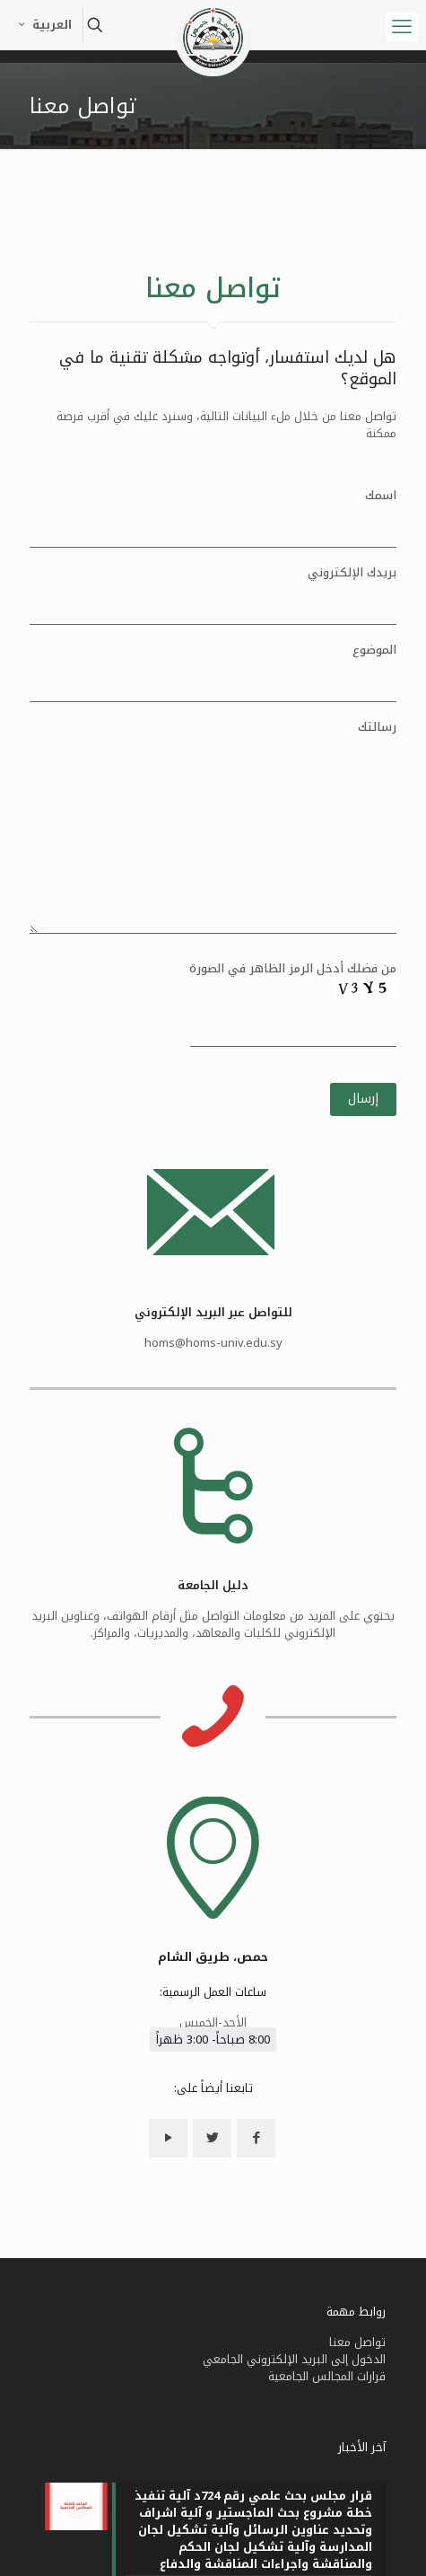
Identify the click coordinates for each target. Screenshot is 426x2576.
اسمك (213, 517)
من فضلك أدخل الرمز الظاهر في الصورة (213, 1012)
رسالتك (213, 826)
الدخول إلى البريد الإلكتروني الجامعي (294, 2537)
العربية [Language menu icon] (43, 24)
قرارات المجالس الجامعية (327, 2554)
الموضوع (213, 671)
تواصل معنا (357, 2520)
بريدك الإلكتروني (213, 594)
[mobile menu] (402, 27)
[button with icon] (256, 2316)
